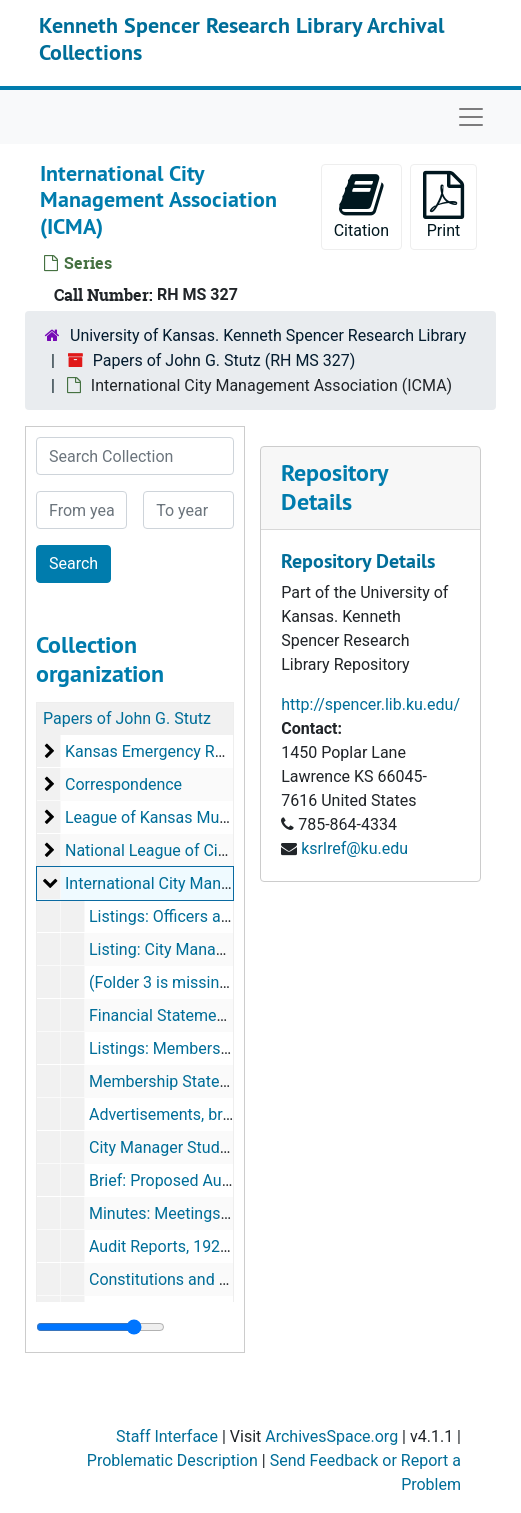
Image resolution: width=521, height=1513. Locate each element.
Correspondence (123, 784)
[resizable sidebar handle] (100, 1327)
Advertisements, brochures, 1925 (206, 1114)
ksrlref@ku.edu (354, 848)
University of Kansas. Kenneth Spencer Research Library (268, 335)
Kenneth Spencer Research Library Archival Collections (241, 38)
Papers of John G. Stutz (127, 718)
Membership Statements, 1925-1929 (218, 1081)
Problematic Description (172, 1460)
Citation (361, 205)
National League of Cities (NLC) (176, 850)
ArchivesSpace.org (331, 1436)
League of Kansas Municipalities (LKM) (204, 817)
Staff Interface (167, 1436)
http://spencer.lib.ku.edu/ (370, 704)
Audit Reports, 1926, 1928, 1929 (202, 1246)
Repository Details (334, 487)
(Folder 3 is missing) (161, 982)
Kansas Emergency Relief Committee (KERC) (223, 751)
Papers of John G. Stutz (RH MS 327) (224, 360)
